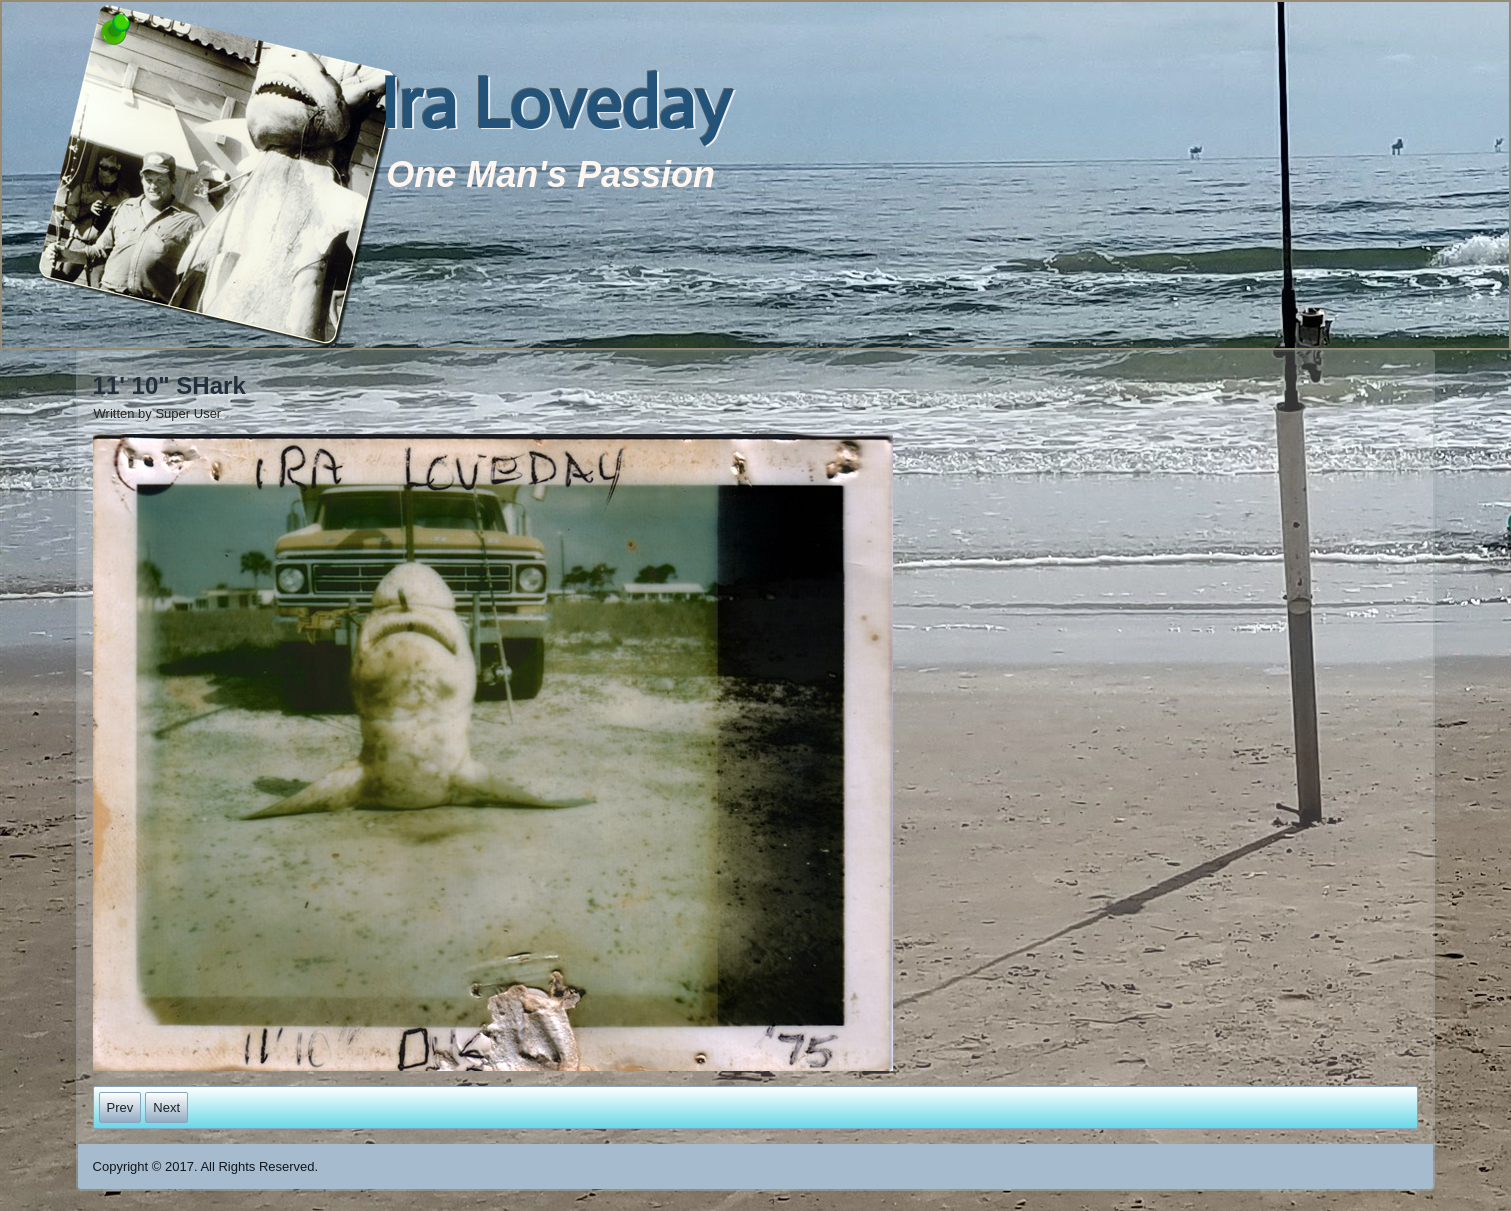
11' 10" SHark (169, 385)
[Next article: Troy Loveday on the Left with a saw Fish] (166, 1107)
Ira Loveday (555, 103)
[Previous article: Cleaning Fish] (120, 1107)
